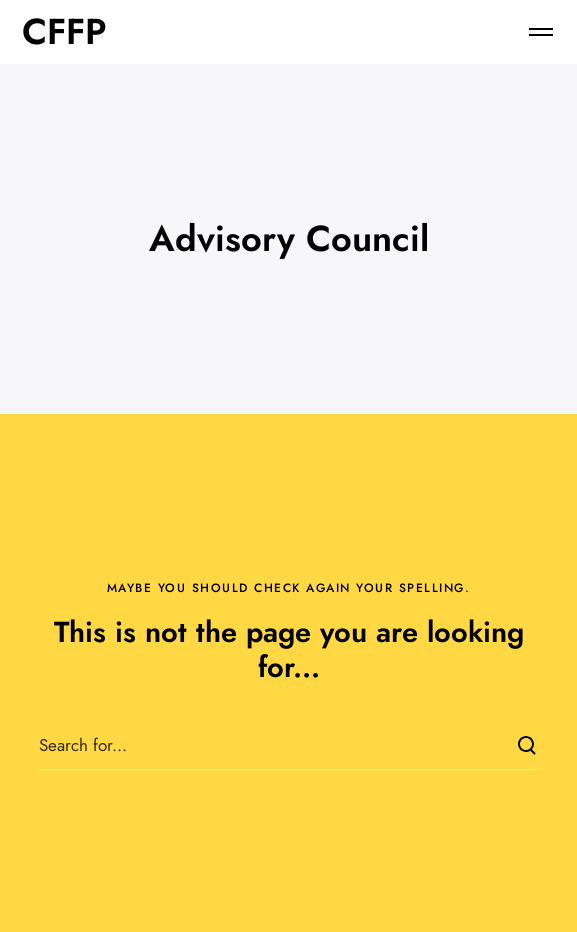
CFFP (64, 32)
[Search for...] (289, 745)
